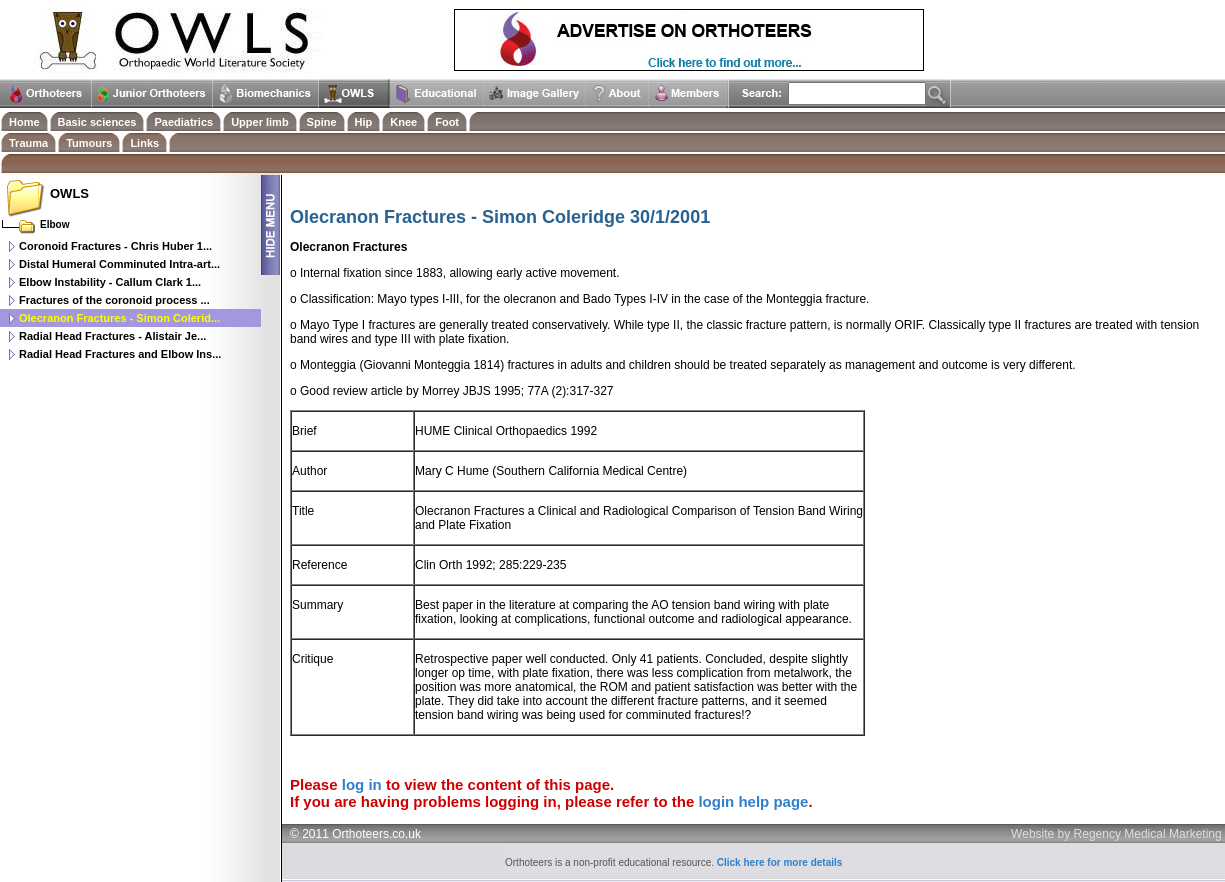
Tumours (89, 143)
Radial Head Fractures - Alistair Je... (112, 336)
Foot (447, 122)
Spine (322, 122)
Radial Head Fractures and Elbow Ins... (120, 354)
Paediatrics (183, 122)
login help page (753, 801)
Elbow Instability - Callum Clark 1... (110, 282)
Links (144, 143)
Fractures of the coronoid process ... (114, 300)
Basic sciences (97, 122)
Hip (364, 122)
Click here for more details (780, 862)
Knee (403, 122)
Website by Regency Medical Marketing (1116, 834)
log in (362, 784)
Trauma (28, 143)
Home (24, 122)
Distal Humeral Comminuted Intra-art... (119, 264)
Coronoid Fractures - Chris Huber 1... (115, 246)
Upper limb (259, 122)
